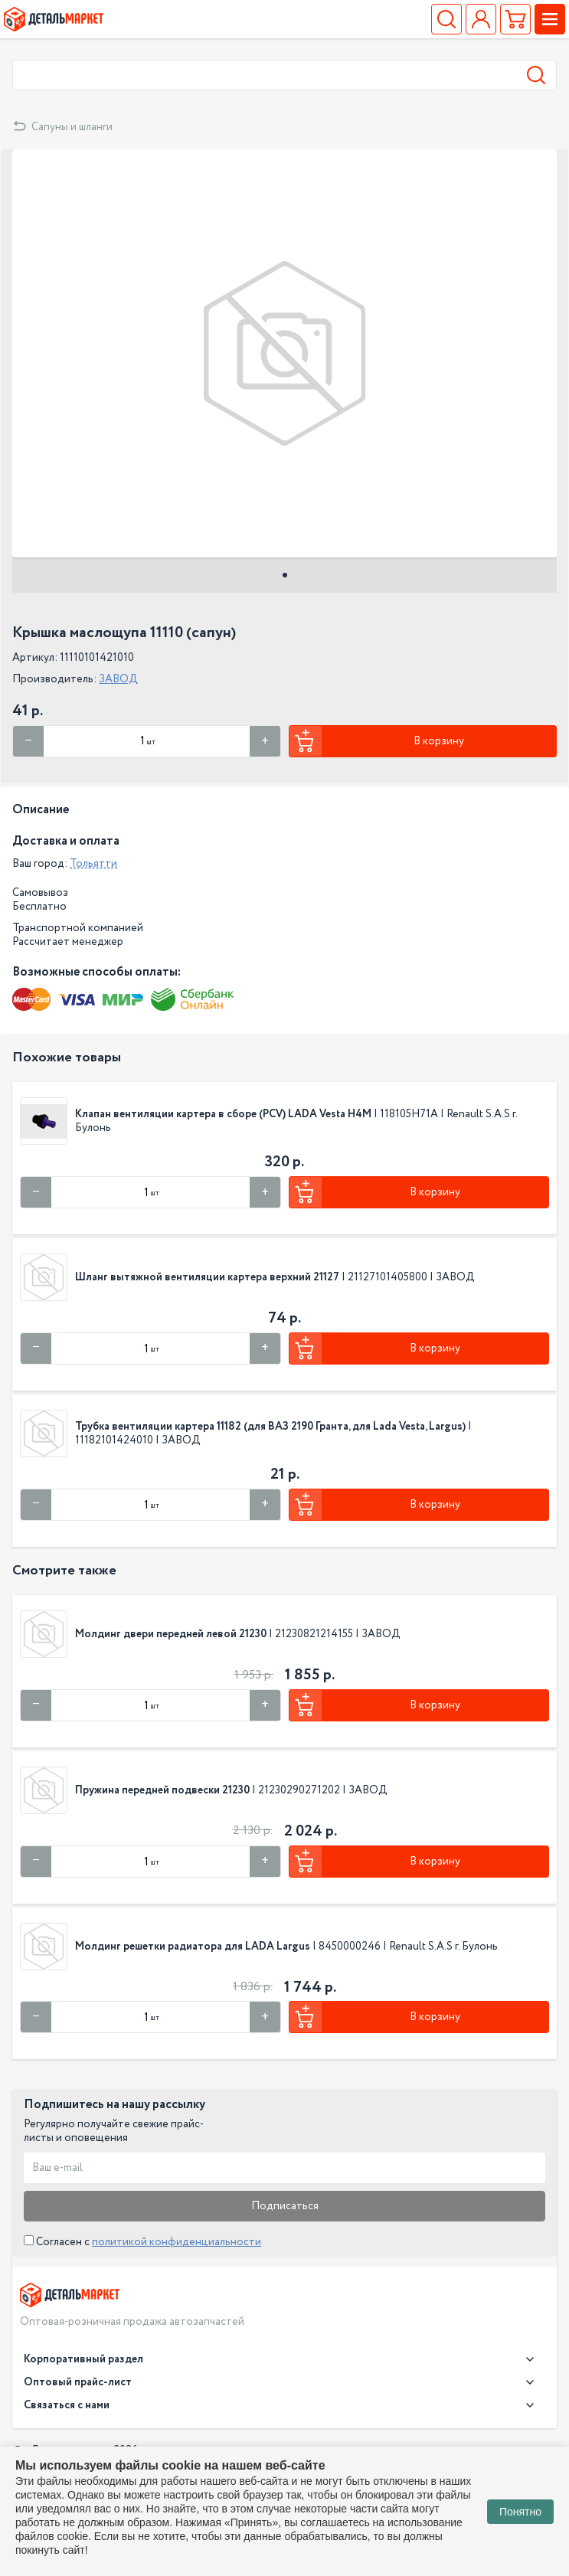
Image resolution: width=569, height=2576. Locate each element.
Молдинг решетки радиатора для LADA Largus (193, 1946)
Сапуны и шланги (72, 127)
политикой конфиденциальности (176, 2242)
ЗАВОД (118, 679)
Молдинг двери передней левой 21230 (171, 1634)
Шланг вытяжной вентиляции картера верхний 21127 (207, 1277)
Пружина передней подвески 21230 (162, 1790)
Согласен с (142, 2242)
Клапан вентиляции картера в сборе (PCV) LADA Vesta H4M (223, 1114)
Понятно (520, 2512)
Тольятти (93, 863)
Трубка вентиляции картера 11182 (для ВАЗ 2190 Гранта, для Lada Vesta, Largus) (270, 1426)
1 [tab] (285, 575)
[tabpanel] (284, 353)
